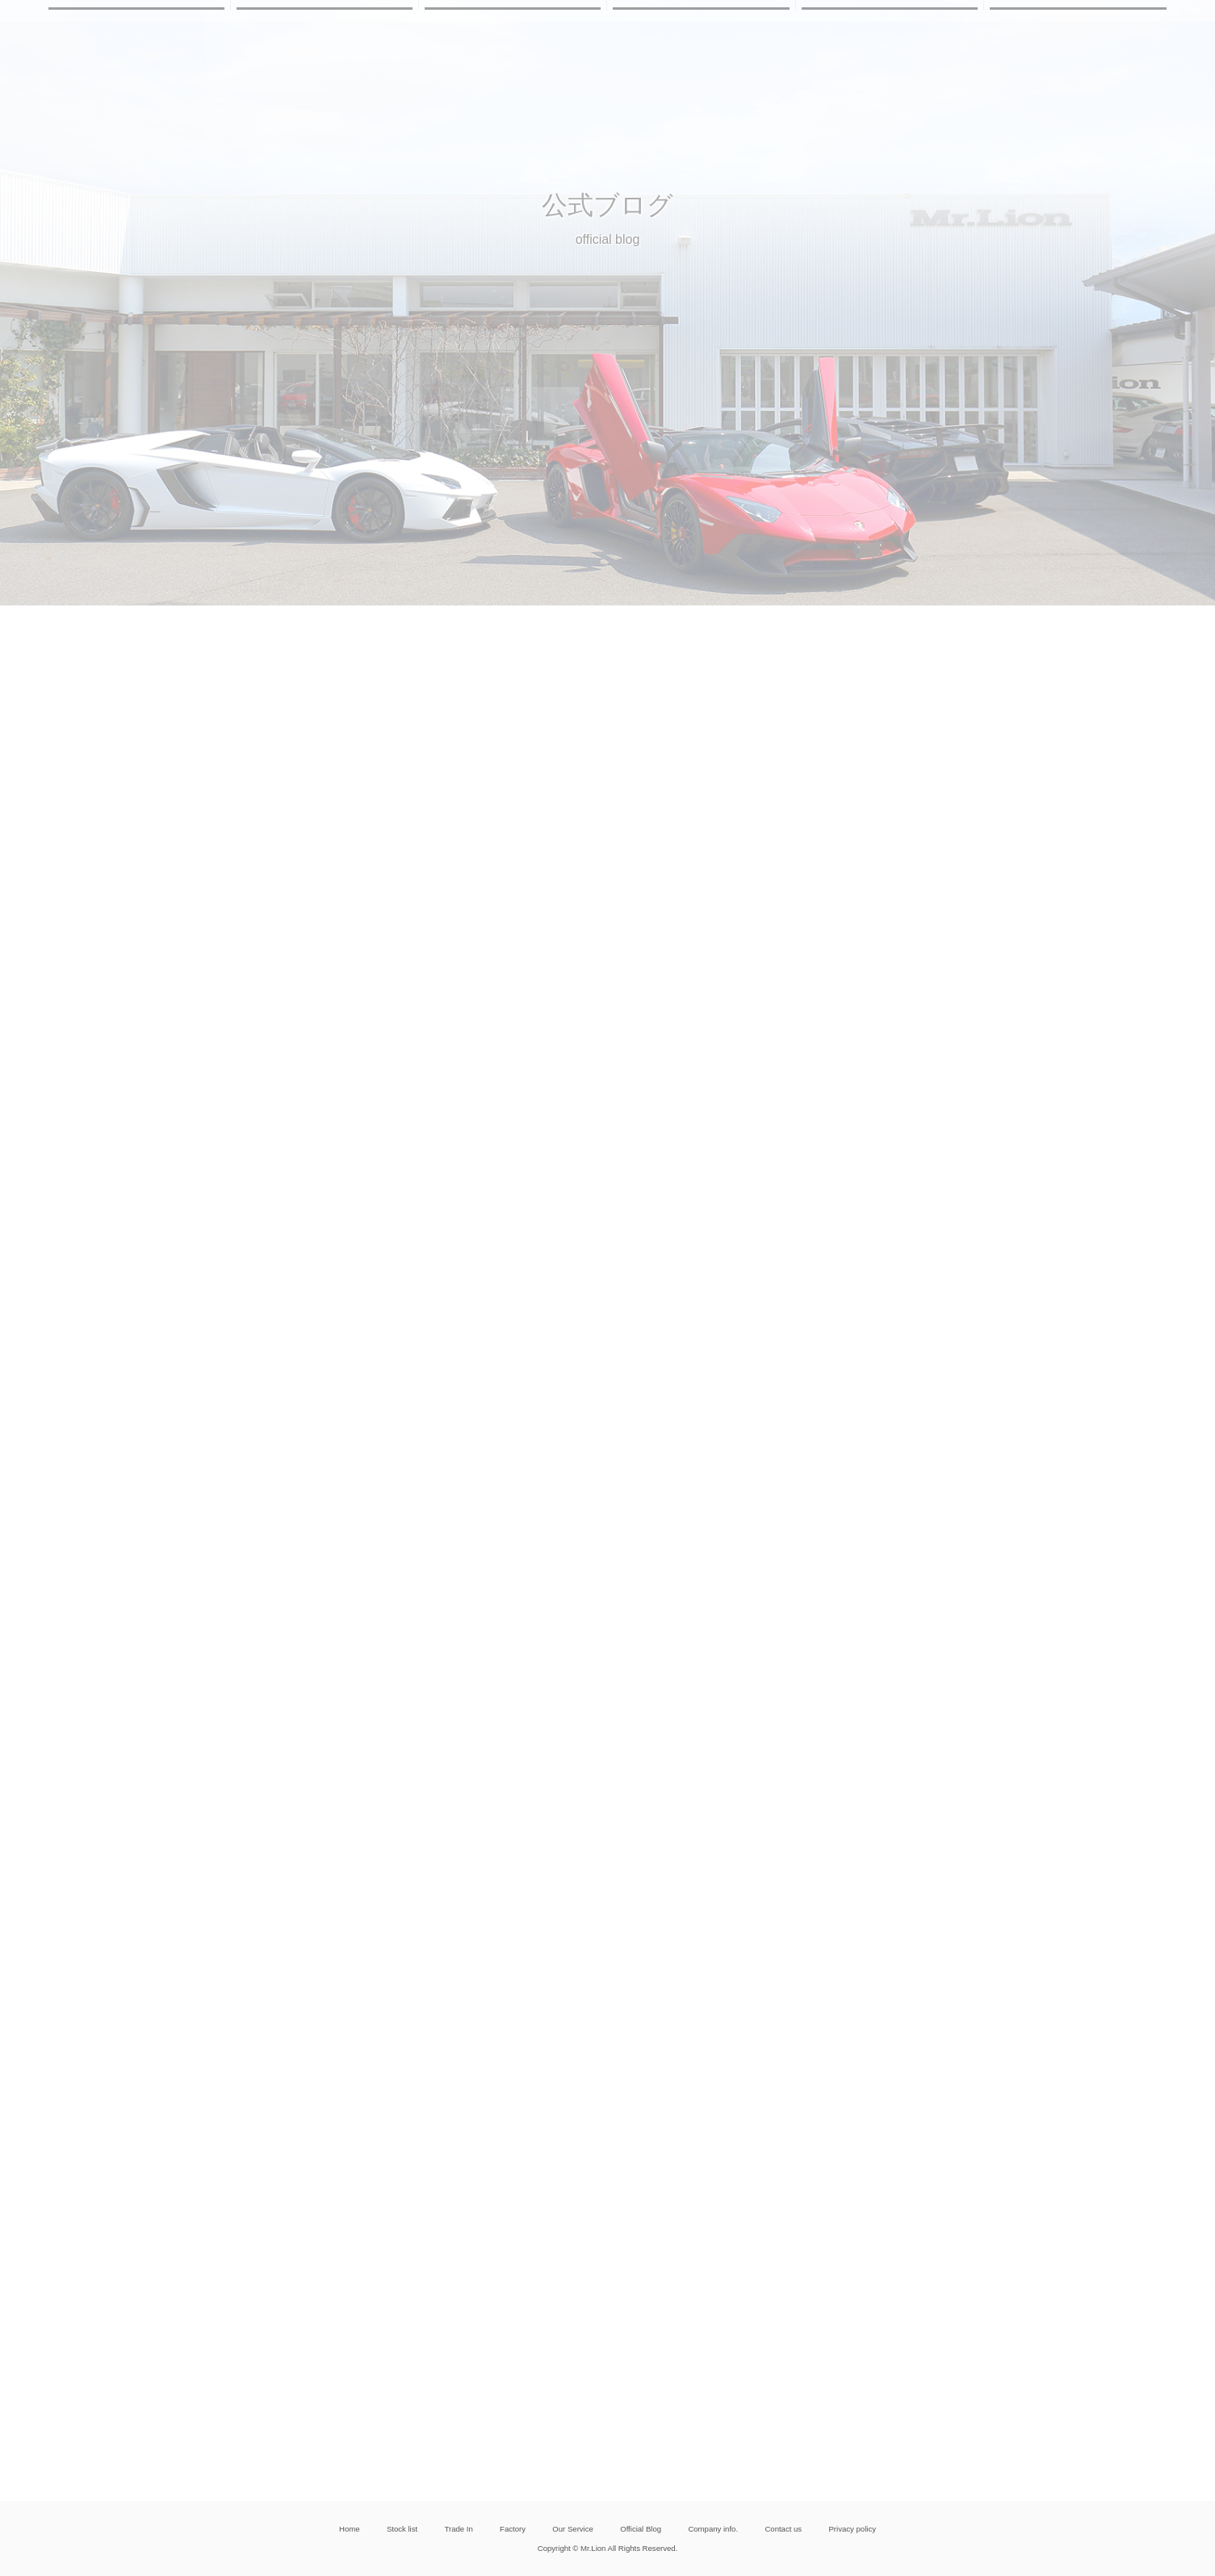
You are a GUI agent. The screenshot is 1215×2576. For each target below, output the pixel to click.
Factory (513, 2528)
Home (349, 2528)
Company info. (713, 2528)
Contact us (783, 2528)
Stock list (402, 2528)
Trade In (458, 2528)
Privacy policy (851, 2528)
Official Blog (640, 2528)
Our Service (572, 2528)
